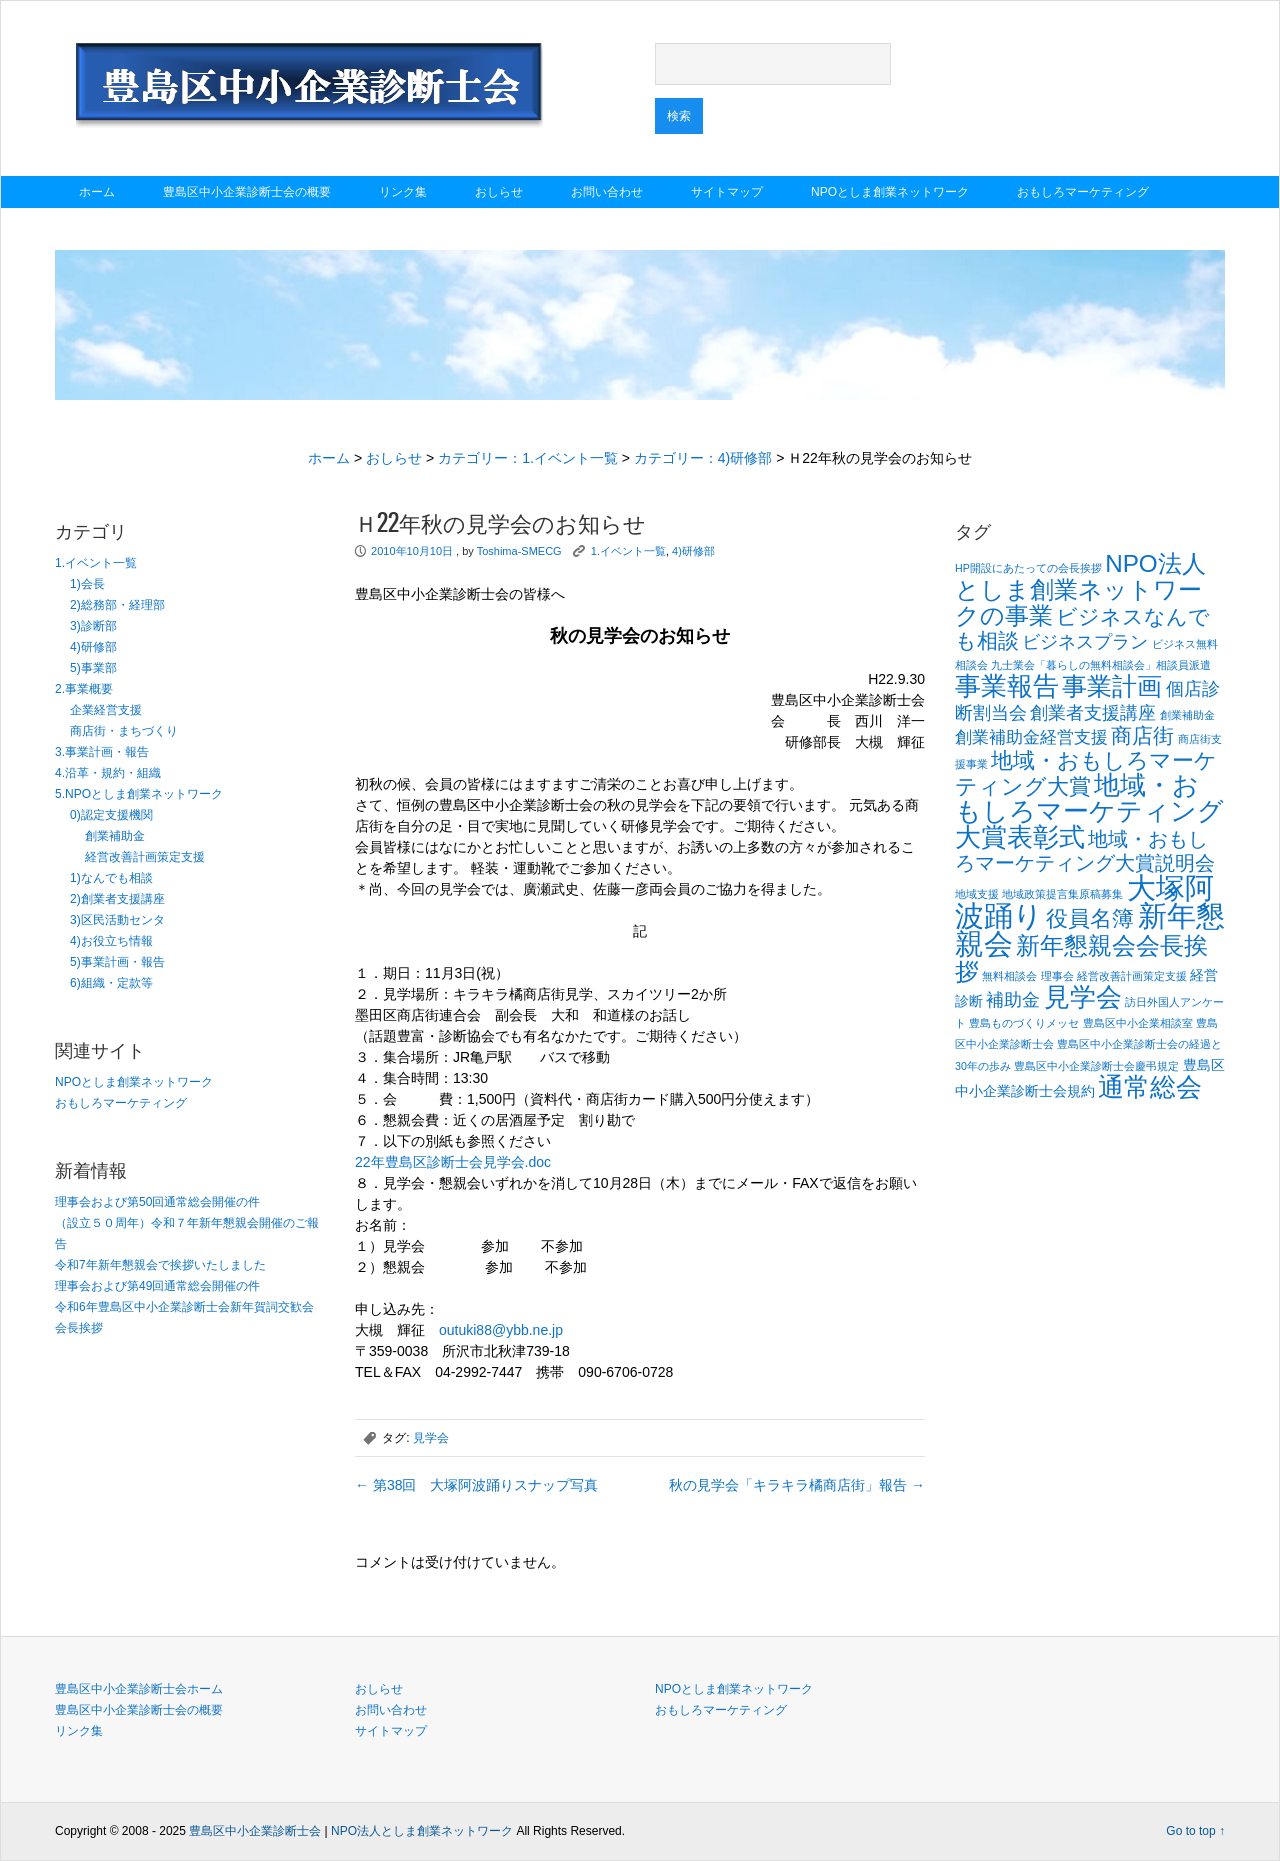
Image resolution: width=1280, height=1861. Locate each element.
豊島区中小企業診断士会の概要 (247, 192)
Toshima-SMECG (519, 551)
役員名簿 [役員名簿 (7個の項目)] (1090, 918)
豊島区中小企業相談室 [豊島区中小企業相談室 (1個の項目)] (1138, 1023)
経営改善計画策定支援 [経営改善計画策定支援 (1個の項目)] (1132, 976)
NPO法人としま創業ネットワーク (422, 1831)
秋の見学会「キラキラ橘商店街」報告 (797, 1485)
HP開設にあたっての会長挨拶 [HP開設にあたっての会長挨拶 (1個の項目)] (1028, 568)
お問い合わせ (607, 192)
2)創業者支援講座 (117, 899)
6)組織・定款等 (111, 983)
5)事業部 (93, 668)
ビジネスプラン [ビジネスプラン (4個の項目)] (1085, 641)
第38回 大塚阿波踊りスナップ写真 (476, 1485)
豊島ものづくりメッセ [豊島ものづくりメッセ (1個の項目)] (1024, 1023)
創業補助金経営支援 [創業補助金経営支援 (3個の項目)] (1031, 737)
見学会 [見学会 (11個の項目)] (1083, 997)
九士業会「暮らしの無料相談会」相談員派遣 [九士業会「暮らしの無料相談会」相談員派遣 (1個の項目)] (1101, 665)
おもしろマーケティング (1083, 192)
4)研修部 (93, 647)
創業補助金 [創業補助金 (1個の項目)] (1187, 715)
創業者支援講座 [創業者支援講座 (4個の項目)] (1093, 712)
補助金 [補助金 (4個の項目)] (1013, 999)
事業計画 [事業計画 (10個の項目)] (1112, 686)
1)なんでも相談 (111, 878)
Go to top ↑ (1195, 1831)
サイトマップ (727, 192)
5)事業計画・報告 (117, 962)
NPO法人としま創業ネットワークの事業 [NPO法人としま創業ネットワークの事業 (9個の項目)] (1080, 589)
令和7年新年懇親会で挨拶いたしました (160, 1265)
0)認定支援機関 (111, 815)
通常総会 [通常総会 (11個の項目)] (1150, 1087)
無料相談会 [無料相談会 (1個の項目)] (1009, 976)
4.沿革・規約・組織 (108, 773)
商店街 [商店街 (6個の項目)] (1142, 736)
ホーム (97, 192)
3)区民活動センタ (117, 920)
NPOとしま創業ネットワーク (890, 192)
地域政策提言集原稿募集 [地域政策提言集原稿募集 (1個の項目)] (1062, 894)
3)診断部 (93, 626)
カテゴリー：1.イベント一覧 (528, 458)
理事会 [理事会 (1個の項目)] (1057, 976)
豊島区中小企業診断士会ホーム (139, 1689)
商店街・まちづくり (124, 731)
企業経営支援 (106, 710)
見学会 (431, 1438)
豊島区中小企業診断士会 (255, 1831)
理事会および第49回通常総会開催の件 (157, 1286)
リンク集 (403, 192)
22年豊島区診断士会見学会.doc (453, 1162)
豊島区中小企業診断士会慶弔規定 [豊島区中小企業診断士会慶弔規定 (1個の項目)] (1096, 1066)
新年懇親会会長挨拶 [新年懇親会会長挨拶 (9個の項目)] (1081, 958)
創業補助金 (115, 836)
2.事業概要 (84, 689)
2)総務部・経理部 (117, 605)
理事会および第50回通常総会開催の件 (157, 1202)
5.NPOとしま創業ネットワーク (139, 794)
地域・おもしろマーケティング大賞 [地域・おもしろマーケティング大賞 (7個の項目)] (1086, 773)
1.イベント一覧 (96, 563)
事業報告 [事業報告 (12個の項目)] (1007, 686)
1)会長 (87, 584)
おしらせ (499, 192)
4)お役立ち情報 (111, 941)
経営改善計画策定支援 (145, 857)
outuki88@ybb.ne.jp (501, 1330)
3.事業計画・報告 (102, 752)
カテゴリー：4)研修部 (703, 458)
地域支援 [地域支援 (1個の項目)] (977, 894)
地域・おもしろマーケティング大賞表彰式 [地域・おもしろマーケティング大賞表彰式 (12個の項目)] (1089, 811)
